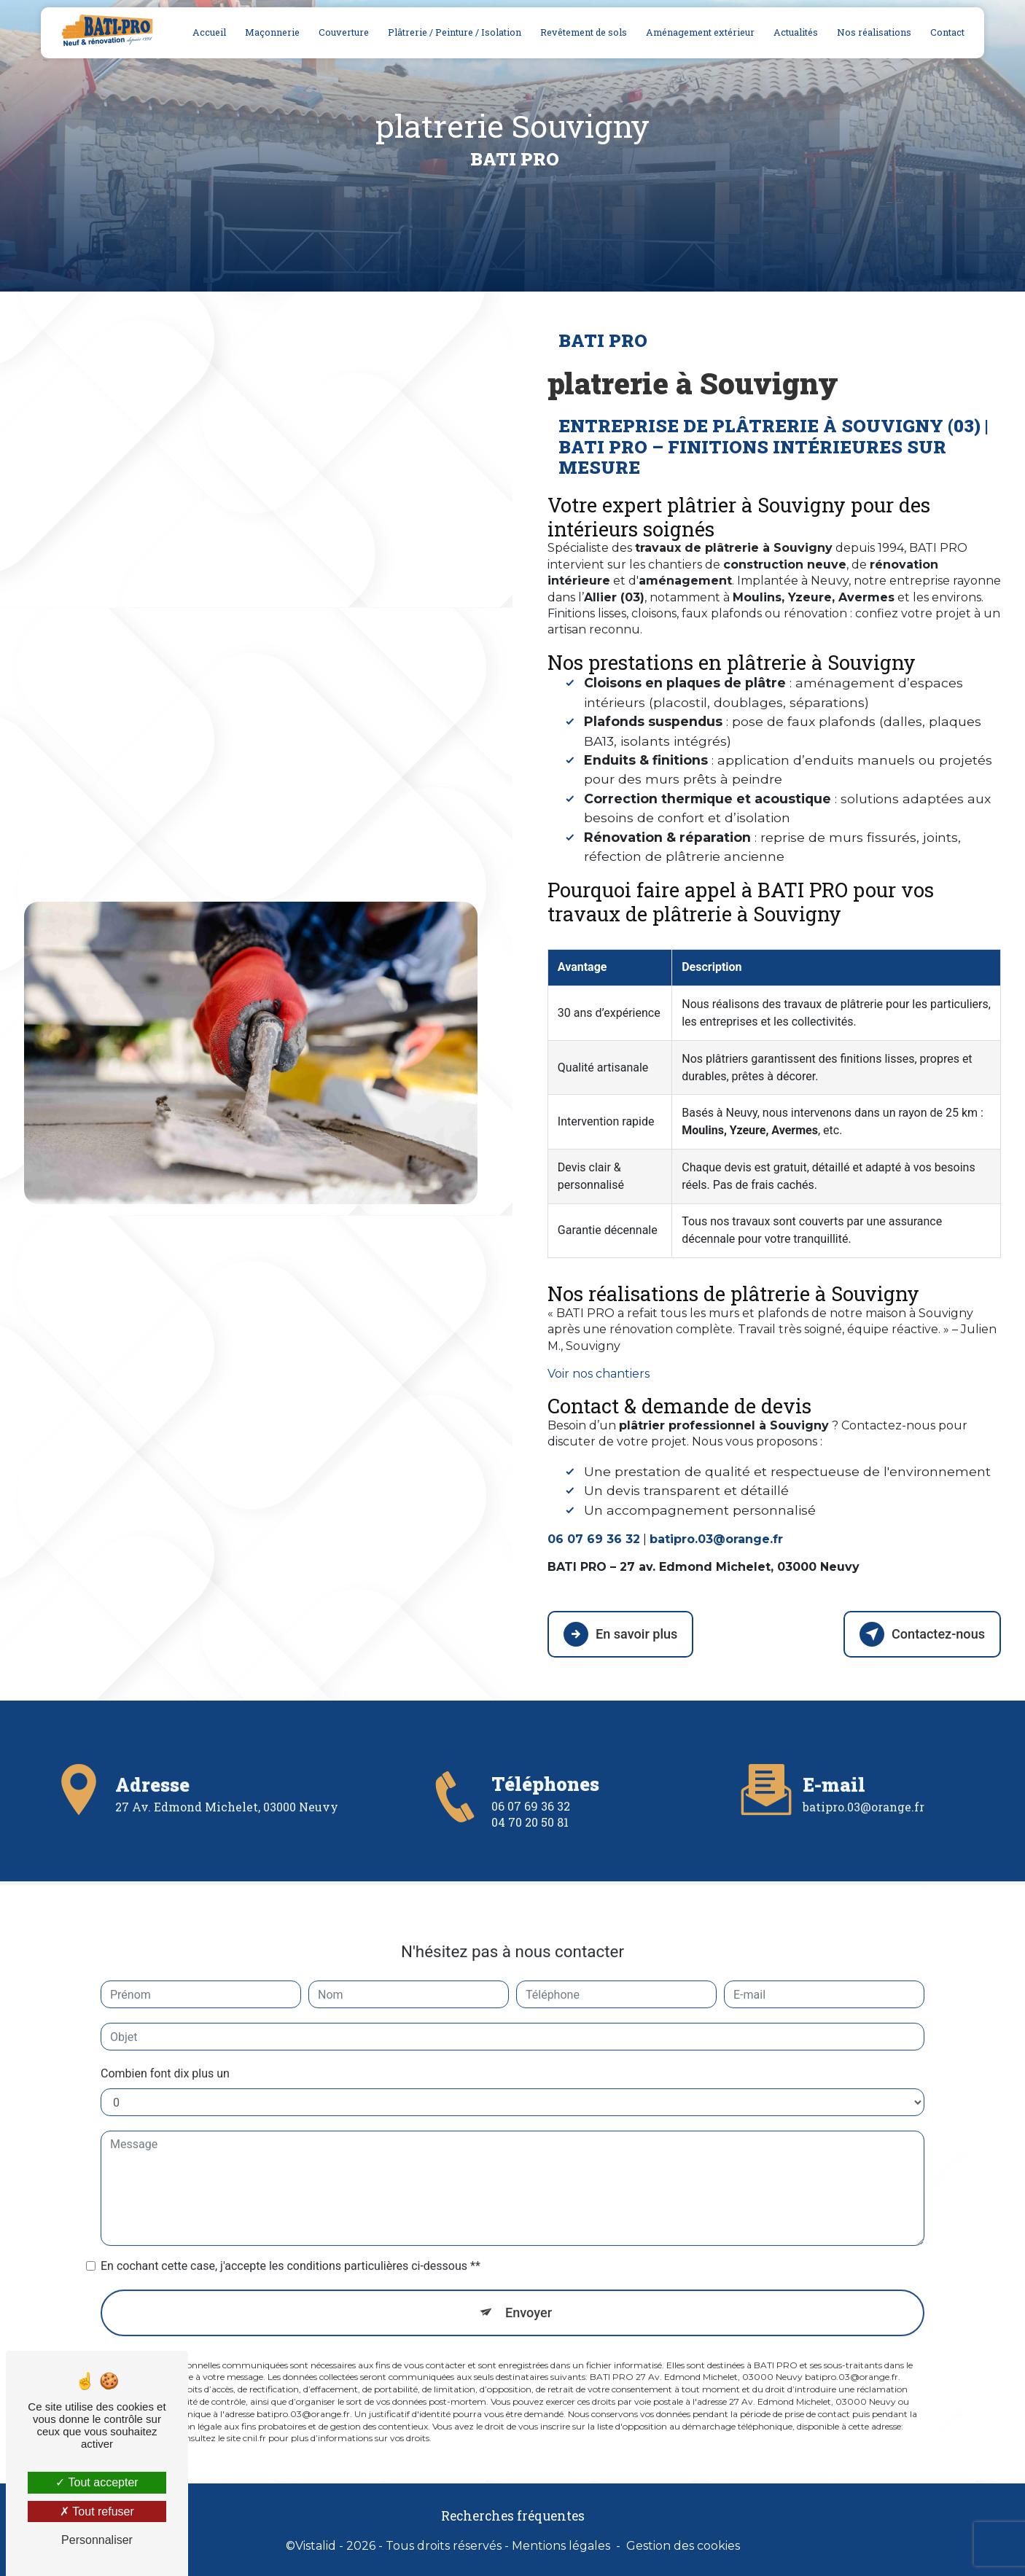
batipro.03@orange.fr (863, 1736)
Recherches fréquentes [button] (513, 2514)
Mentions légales (561, 2544)
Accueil (208, 32)
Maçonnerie (270, 32)
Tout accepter (96, 2482)
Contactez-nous (919, 1632)
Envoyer (529, 2241)
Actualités (794, 32)
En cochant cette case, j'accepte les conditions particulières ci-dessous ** (290, 2195)
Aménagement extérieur (698, 32)
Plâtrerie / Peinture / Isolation (453, 32)
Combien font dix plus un (165, 2003)
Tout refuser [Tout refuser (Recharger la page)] (97, 2511)
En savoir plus (623, 1632)
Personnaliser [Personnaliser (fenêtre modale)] (97, 2540)
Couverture (342, 32)
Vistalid (315, 2544)
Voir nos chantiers (598, 1374)
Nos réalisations (872, 32)
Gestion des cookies (683, 2544)
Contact (946, 32)
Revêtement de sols (582, 32)
